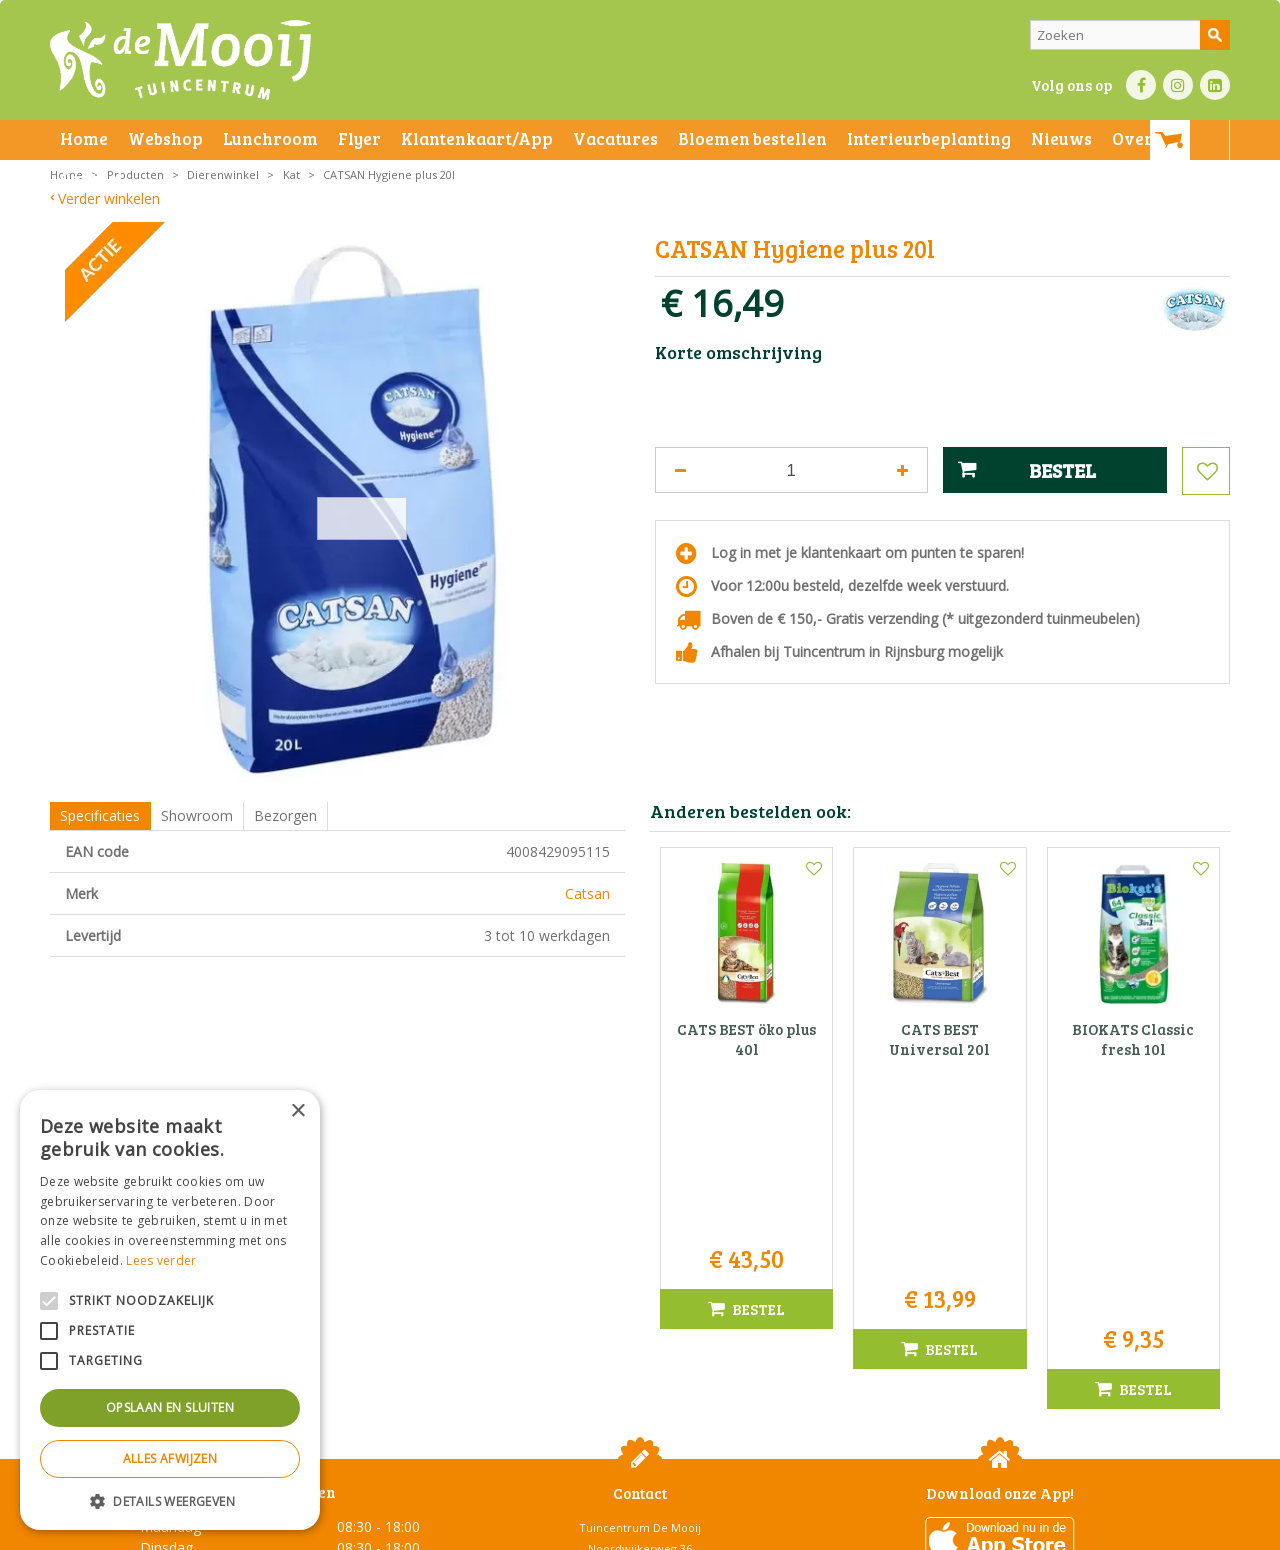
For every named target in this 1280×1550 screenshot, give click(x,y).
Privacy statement (384, 1529)
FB (1141, 85)
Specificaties (100, 815)
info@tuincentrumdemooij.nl (646, 1352)
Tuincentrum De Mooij (640, 1268)
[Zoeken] (1130, 35)
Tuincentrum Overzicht (1036, 1529)
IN (1178, 85)
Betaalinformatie (595, 1529)
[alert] (170, 1310)
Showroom (197, 815)
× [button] (297, 1111)
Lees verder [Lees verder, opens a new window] (161, 1260)
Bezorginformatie (491, 1529)
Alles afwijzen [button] (170, 1458)
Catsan (587, 893)
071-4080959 (647, 1331)
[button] (170, 1500)
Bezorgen (285, 815)
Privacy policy (688, 1529)
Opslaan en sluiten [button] (170, 1407)
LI (1215, 85)
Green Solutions (916, 1529)
